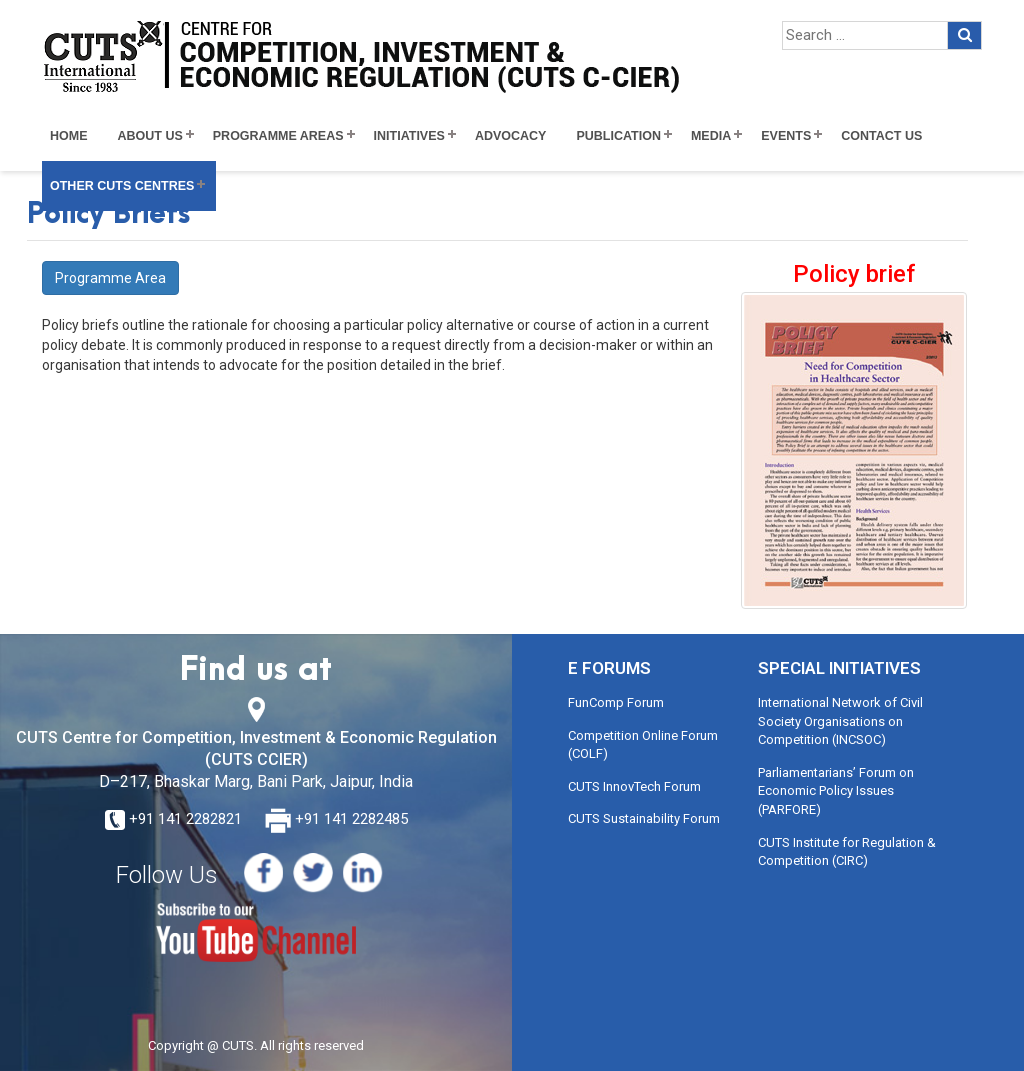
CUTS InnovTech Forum (634, 786)
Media (711, 136)
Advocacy (511, 136)
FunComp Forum (616, 702)
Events (786, 136)
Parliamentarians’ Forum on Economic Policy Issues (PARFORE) (836, 791)
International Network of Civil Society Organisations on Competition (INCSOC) (840, 721)
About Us (150, 136)
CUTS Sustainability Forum (644, 818)
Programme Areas (278, 136)
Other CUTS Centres (122, 186)
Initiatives (409, 136)
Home (69, 136)
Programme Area (110, 278)
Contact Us (881, 136)
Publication (618, 136)
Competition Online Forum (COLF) (643, 745)
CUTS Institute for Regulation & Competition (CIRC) (847, 852)
